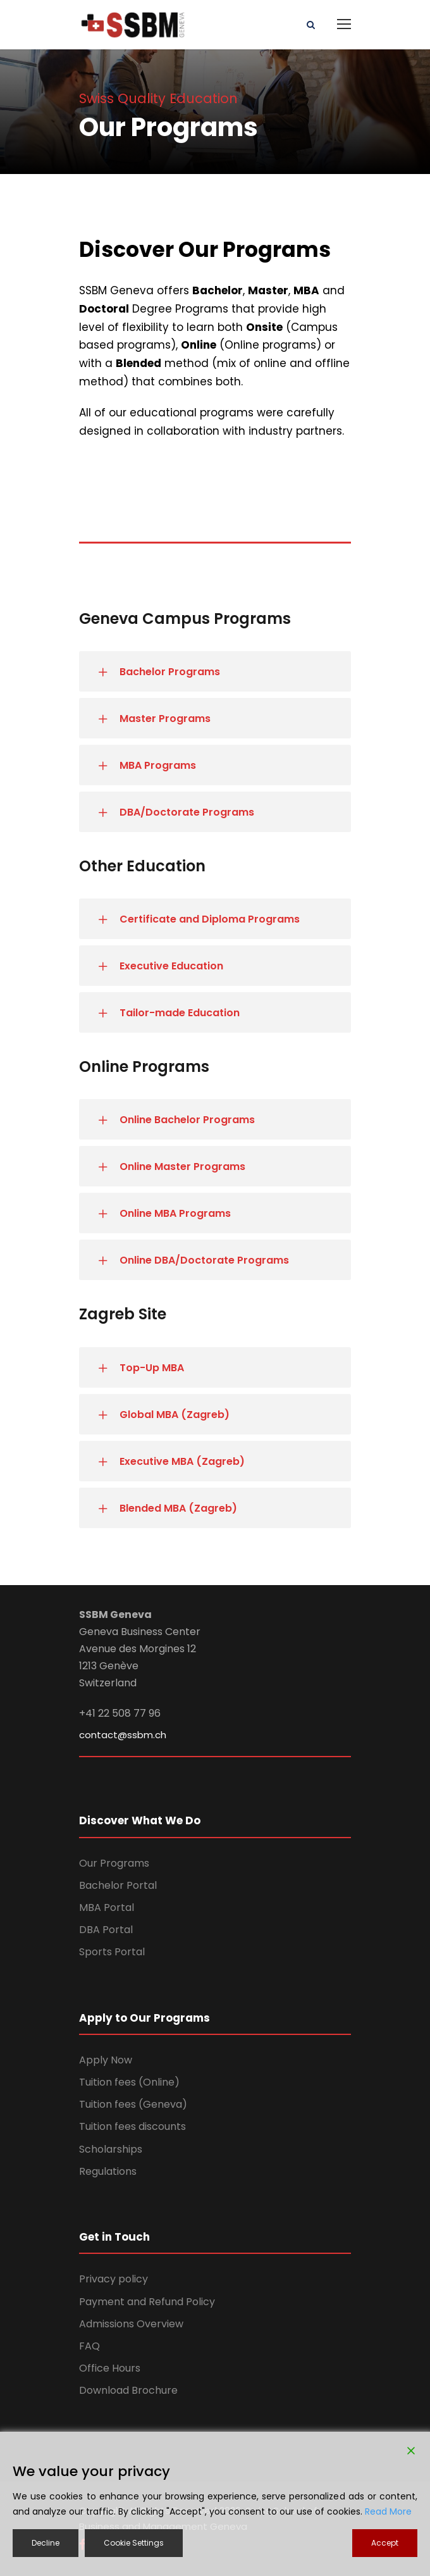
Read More (388, 2511)
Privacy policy (113, 2279)
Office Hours (109, 2368)
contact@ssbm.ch (122, 1734)
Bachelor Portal (118, 1885)
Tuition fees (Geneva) (133, 2104)
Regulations (108, 2171)
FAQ (89, 2346)
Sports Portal (112, 1951)
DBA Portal (106, 1929)
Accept (384, 2542)
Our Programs (114, 1863)
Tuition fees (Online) (129, 2082)
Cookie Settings (134, 2542)
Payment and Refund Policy (147, 2301)
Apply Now (105, 2060)
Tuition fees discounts (132, 2126)
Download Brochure (128, 2390)
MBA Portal (106, 1907)
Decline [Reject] (45, 2542)
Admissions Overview (131, 2324)
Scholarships (110, 2149)
